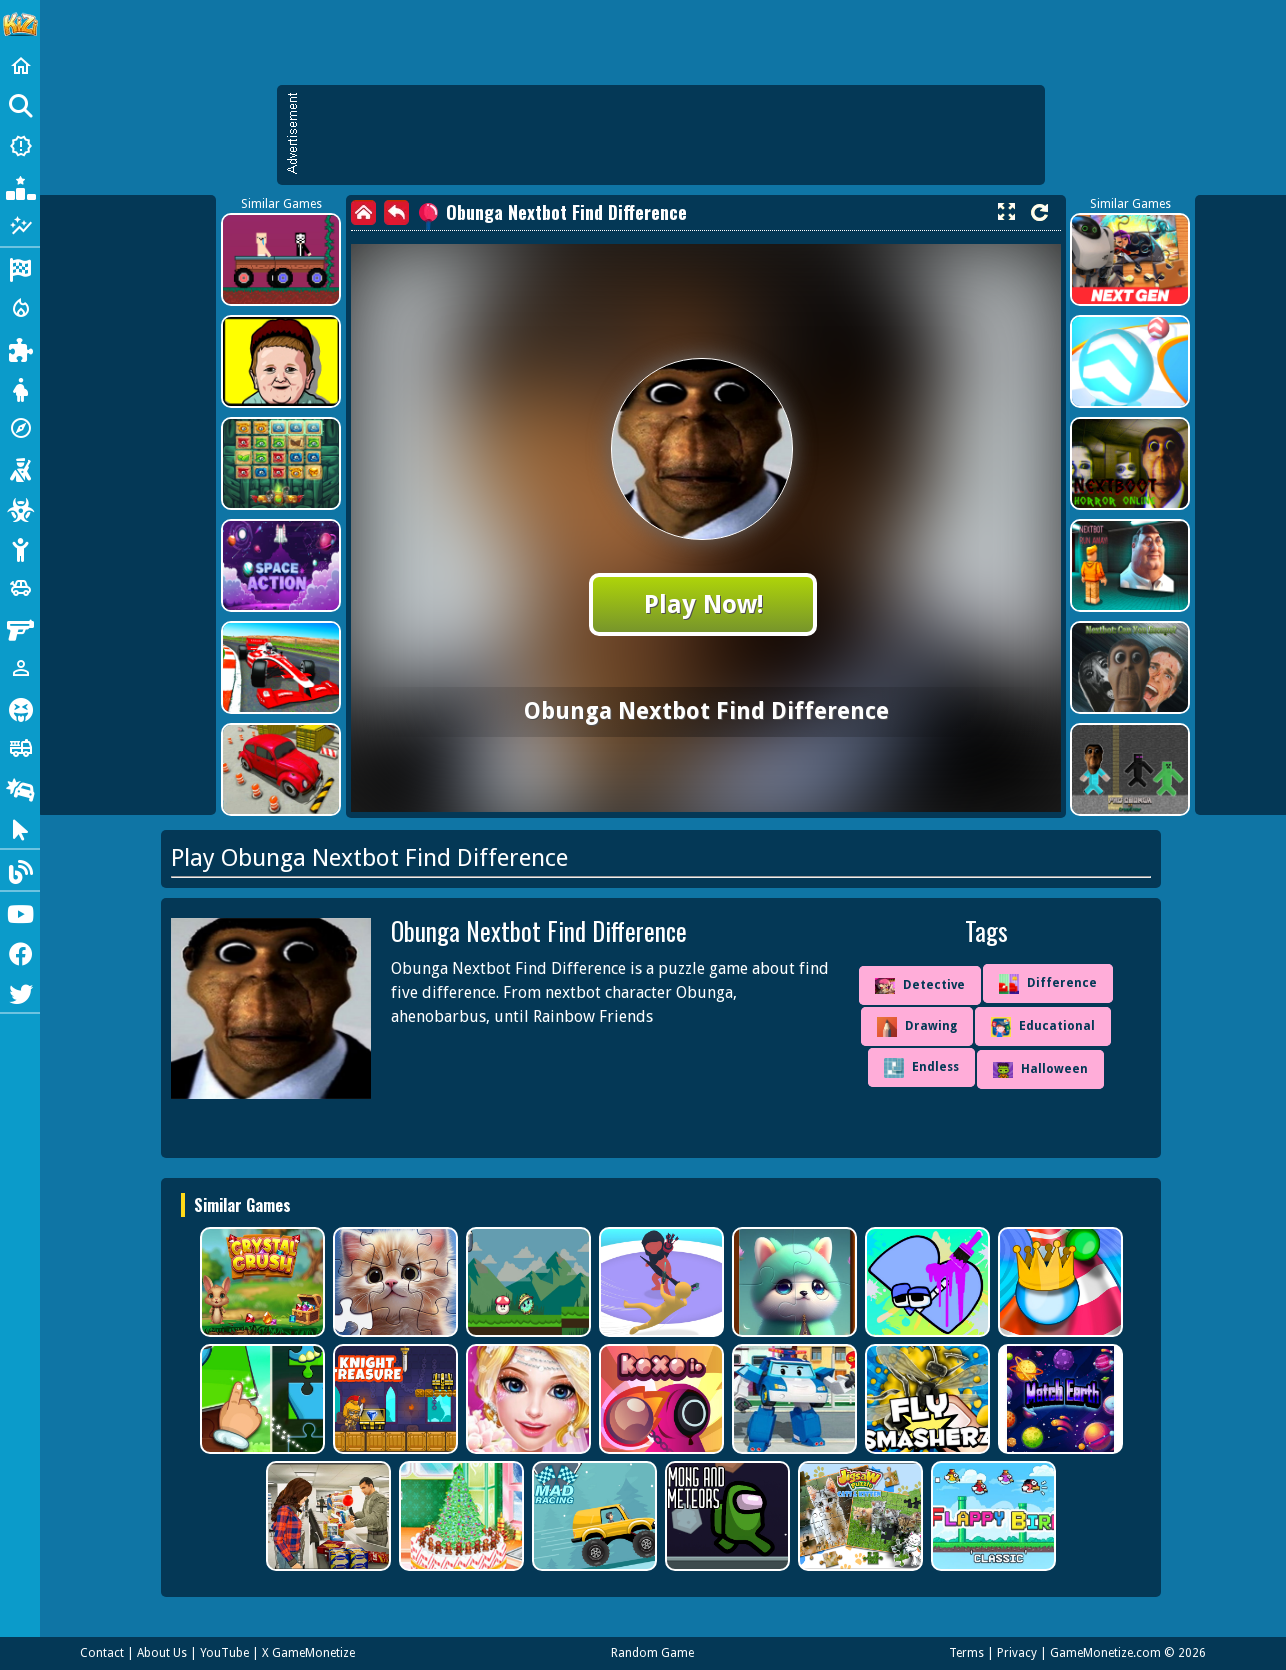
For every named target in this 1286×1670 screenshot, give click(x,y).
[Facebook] (20, 952)
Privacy (1017, 1653)
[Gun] (20, 628)
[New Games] (20, 146)
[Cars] (20, 588)
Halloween (1040, 1070)
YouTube (224, 1653)
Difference (1048, 984)
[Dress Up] (20, 388)
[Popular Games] (20, 186)
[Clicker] (20, 828)
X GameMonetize (308, 1653)
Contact (102, 1653)
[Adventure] (20, 428)
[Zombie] (20, 508)
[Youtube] (20, 912)
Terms (966, 1653)
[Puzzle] (20, 348)
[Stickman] (20, 548)
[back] (396, 212)
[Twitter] (20, 992)
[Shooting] (20, 468)
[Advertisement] (671, 135)
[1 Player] (20, 668)
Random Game (652, 1653)
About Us (162, 1653)
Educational (1043, 1027)
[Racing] (20, 268)
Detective (920, 986)
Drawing (917, 1027)
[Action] (20, 308)
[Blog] (20, 870)
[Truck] (20, 748)
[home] (363, 212)
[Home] (20, 66)
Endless (921, 1068)
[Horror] (20, 708)
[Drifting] (20, 788)
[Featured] (20, 226)
